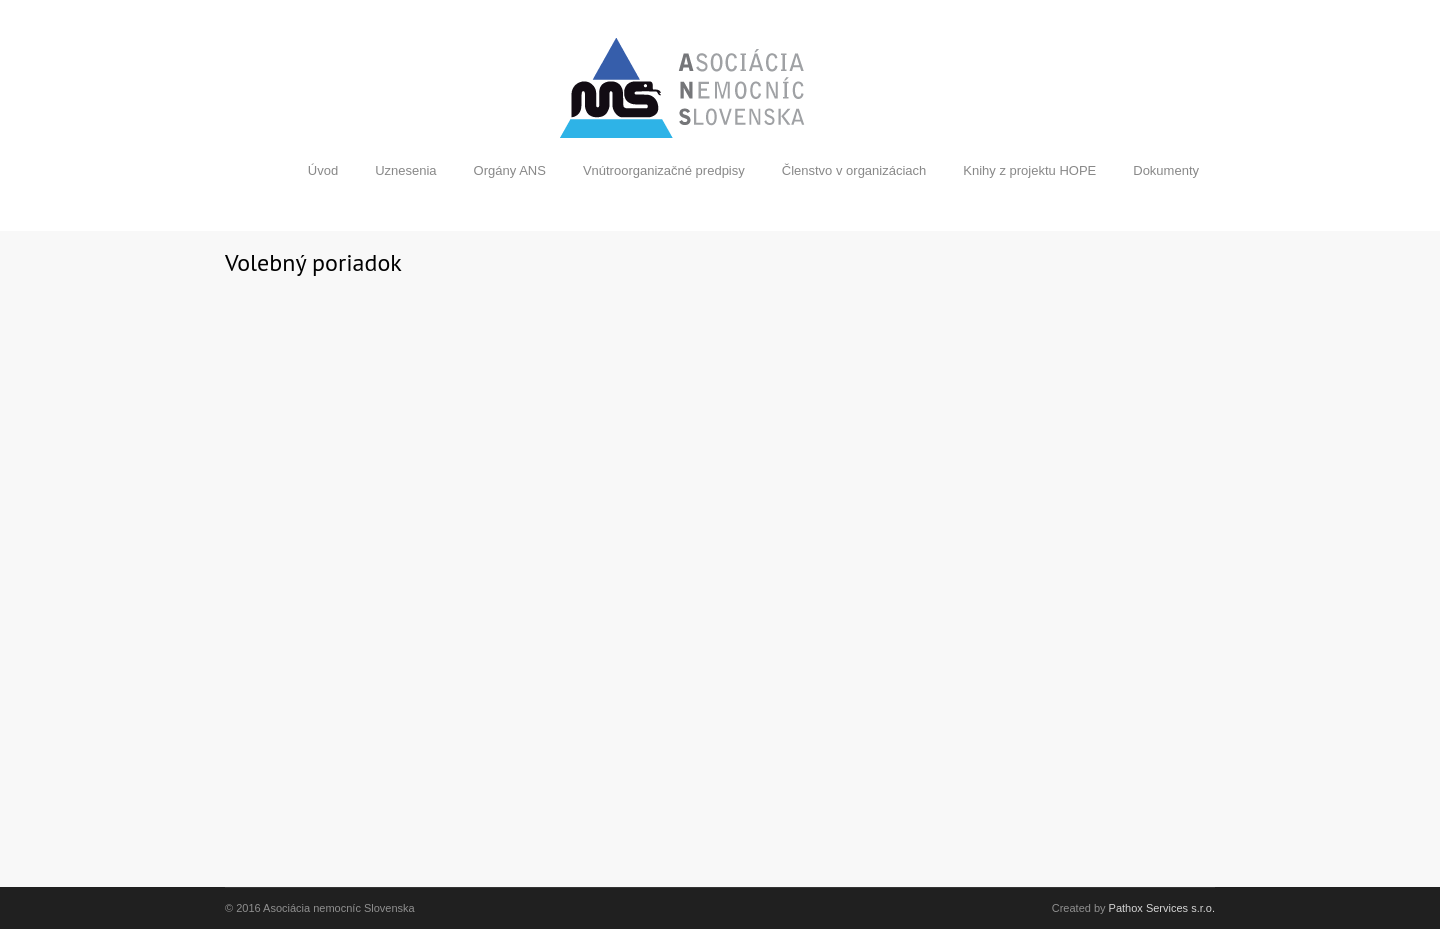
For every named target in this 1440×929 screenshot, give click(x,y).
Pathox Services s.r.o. (1162, 908)
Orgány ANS (510, 170)
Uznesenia (405, 170)
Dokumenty (1166, 170)
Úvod (323, 170)
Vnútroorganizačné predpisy (664, 170)
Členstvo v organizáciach (854, 170)
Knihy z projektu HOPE (1029, 170)
